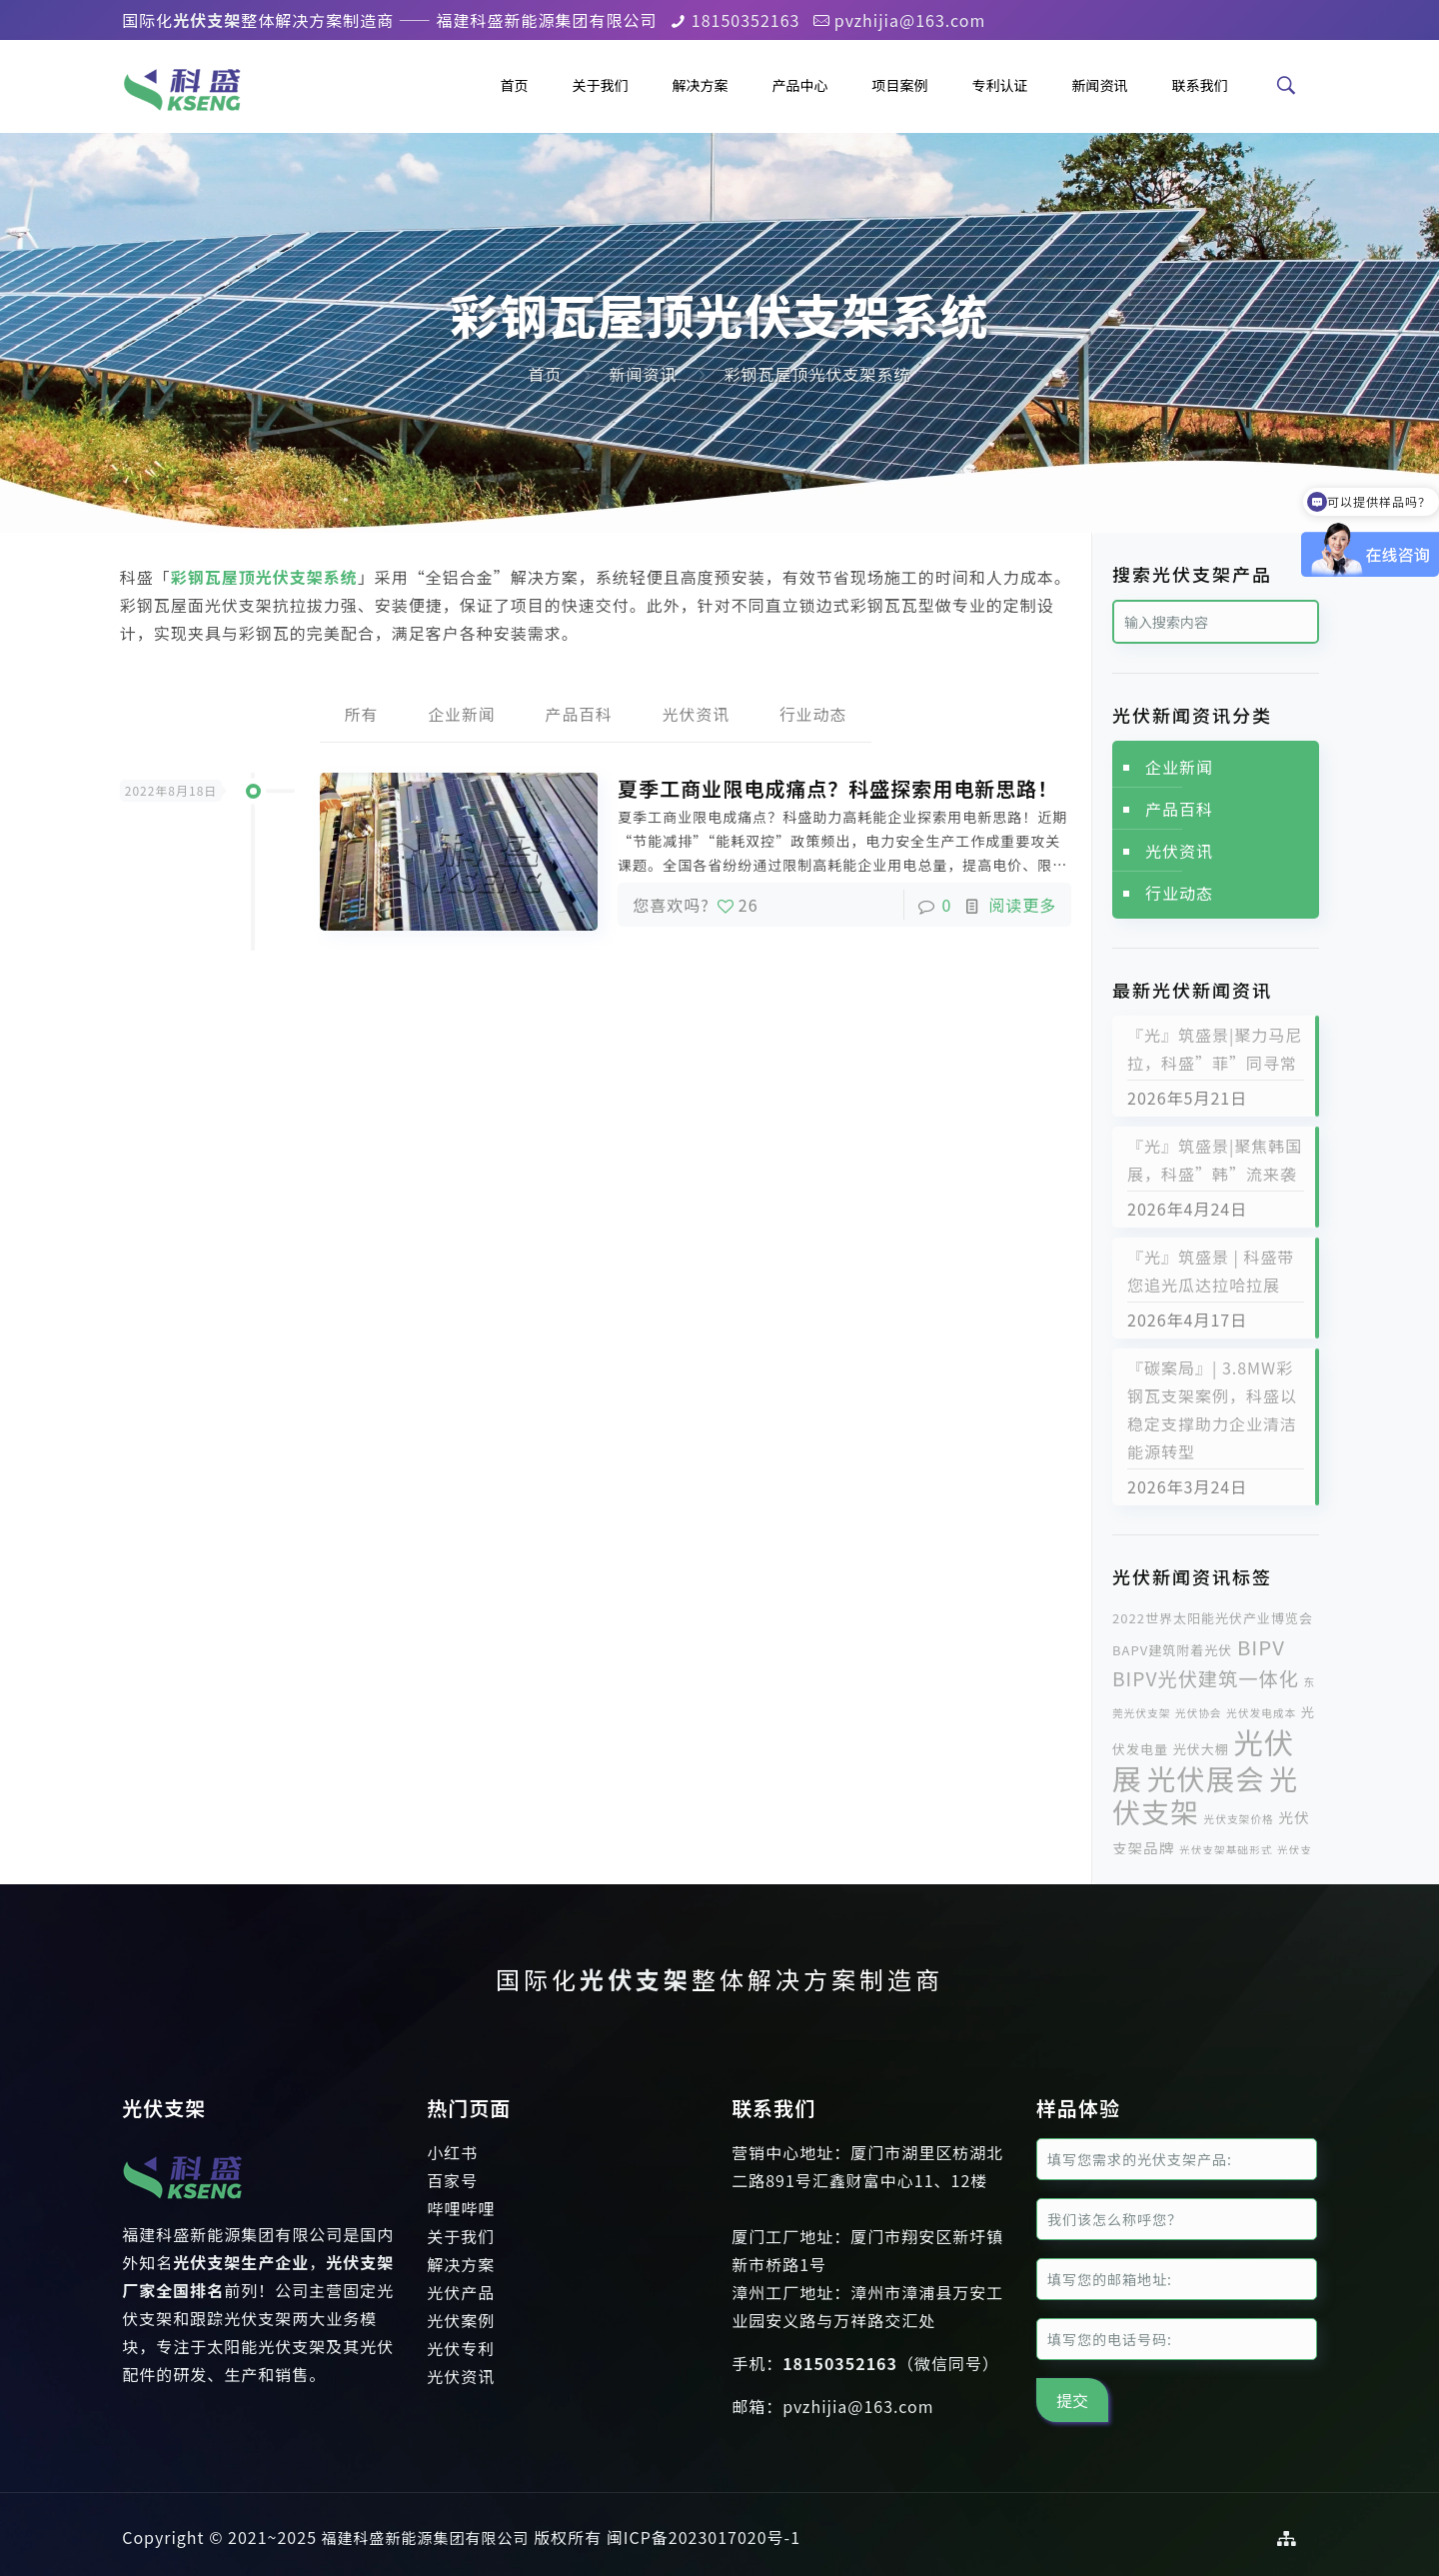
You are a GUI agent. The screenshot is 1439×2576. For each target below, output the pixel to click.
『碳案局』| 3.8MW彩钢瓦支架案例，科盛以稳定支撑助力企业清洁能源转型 (1212, 1409)
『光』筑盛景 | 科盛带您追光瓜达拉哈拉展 (1211, 1270)
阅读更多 (1022, 906)
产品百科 (579, 715)
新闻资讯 (643, 374)
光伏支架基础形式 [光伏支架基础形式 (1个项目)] (1225, 1849)
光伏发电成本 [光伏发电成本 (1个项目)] (1261, 1712)
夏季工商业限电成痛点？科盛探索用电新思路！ (838, 789)
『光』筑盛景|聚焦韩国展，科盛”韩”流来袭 (1214, 1160)
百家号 (452, 2180)
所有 (360, 715)
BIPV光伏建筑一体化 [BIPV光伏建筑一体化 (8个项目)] (1205, 1678)
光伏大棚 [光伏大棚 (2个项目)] (1201, 1748)
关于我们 (461, 2236)
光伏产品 (461, 2292)
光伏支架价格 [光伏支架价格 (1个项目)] (1239, 1818)
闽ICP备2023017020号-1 (703, 2537)
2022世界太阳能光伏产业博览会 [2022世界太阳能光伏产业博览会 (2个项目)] (1212, 1617)
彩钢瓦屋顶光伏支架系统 (816, 374)
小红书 (452, 2152)
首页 (545, 374)
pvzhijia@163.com (909, 20)
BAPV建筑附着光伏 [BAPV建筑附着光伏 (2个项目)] (1172, 1649)
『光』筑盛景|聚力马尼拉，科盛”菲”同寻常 (1214, 1049)
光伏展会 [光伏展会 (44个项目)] (1206, 1777)
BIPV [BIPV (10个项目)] (1261, 1646)
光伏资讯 (696, 715)
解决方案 (461, 2264)
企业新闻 (461, 715)
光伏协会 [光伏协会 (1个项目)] (1198, 1712)
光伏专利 (461, 2348)
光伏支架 (636, 1978)
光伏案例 (461, 2320)
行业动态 (814, 715)
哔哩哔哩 (461, 2208)
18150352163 (746, 20)
